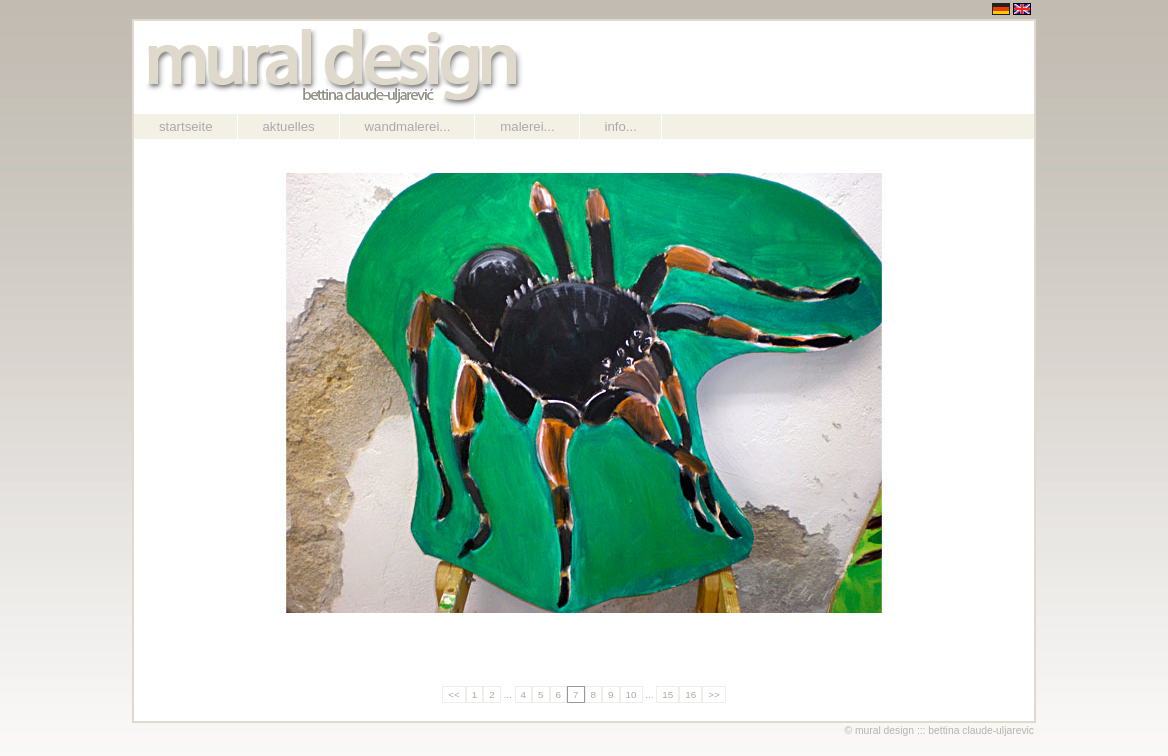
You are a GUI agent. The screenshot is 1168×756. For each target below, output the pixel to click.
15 (667, 694)
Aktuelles (289, 126)
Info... (621, 126)
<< (454, 694)
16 (690, 694)
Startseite (186, 126)
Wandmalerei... (408, 126)
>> (714, 694)
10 (631, 694)
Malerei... (527, 126)
